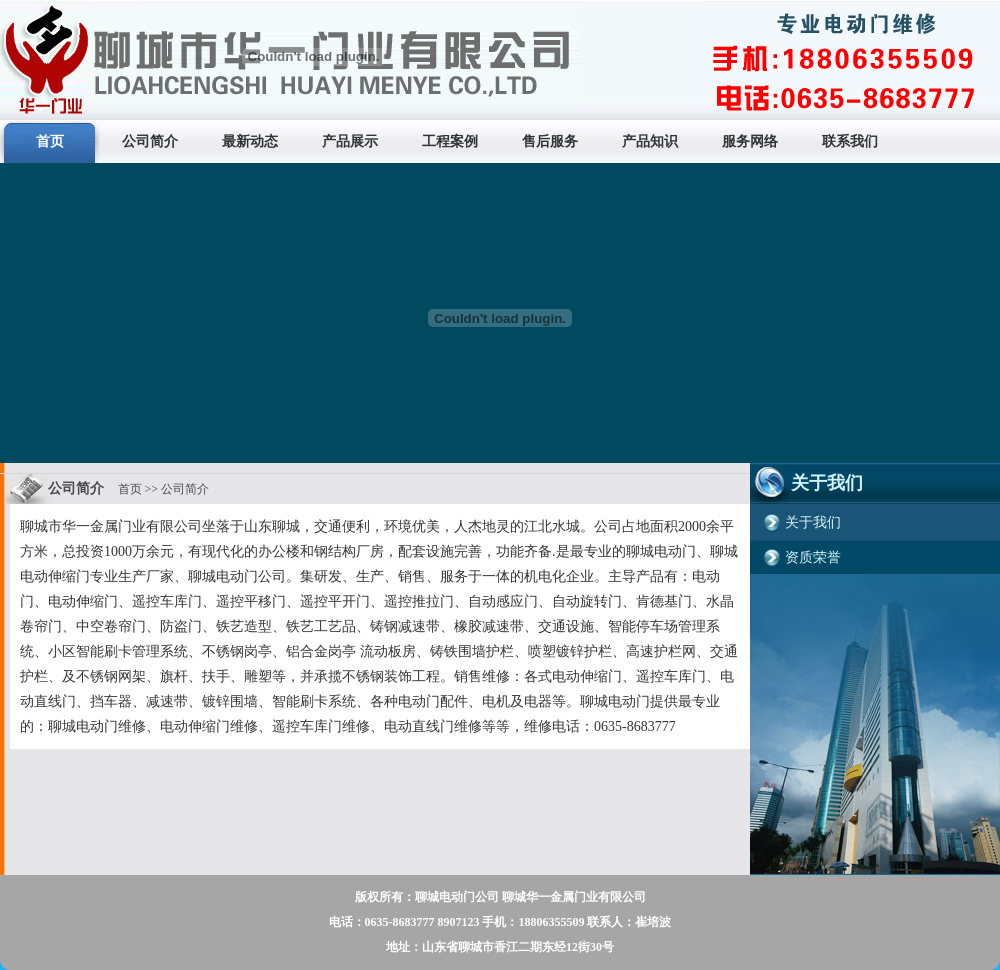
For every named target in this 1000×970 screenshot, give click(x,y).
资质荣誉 (813, 557)
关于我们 (813, 522)
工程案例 (450, 141)
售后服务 (550, 141)
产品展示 (350, 141)
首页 (50, 141)
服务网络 (750, 141)
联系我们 (850, 141)
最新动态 (250, 141)
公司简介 (150, 141)
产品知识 (650, 141)
